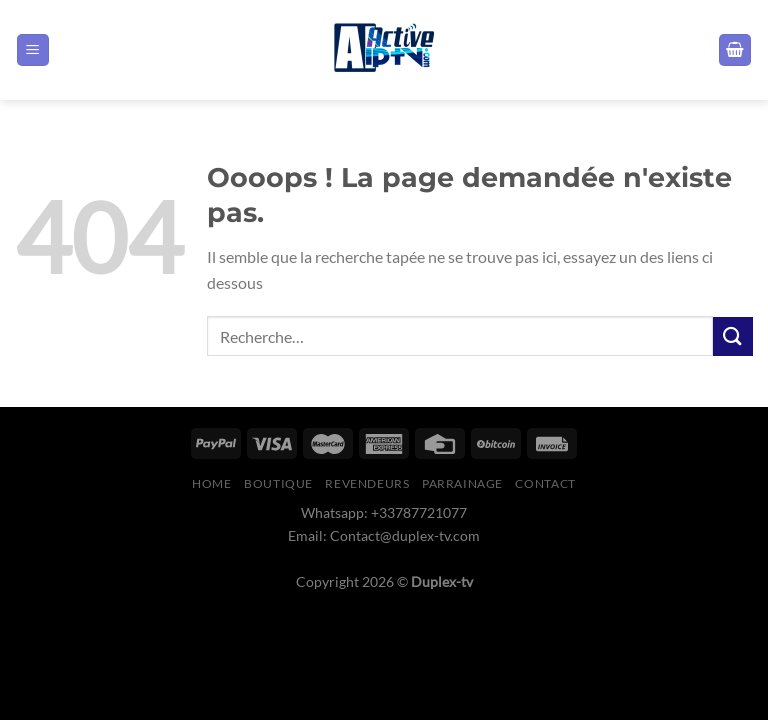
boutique (278, 483)
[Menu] (33, 50)
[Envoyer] (733, 336)
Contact (545, 483)
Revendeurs (367, 483)
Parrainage (462, 483)
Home (211, 483)
